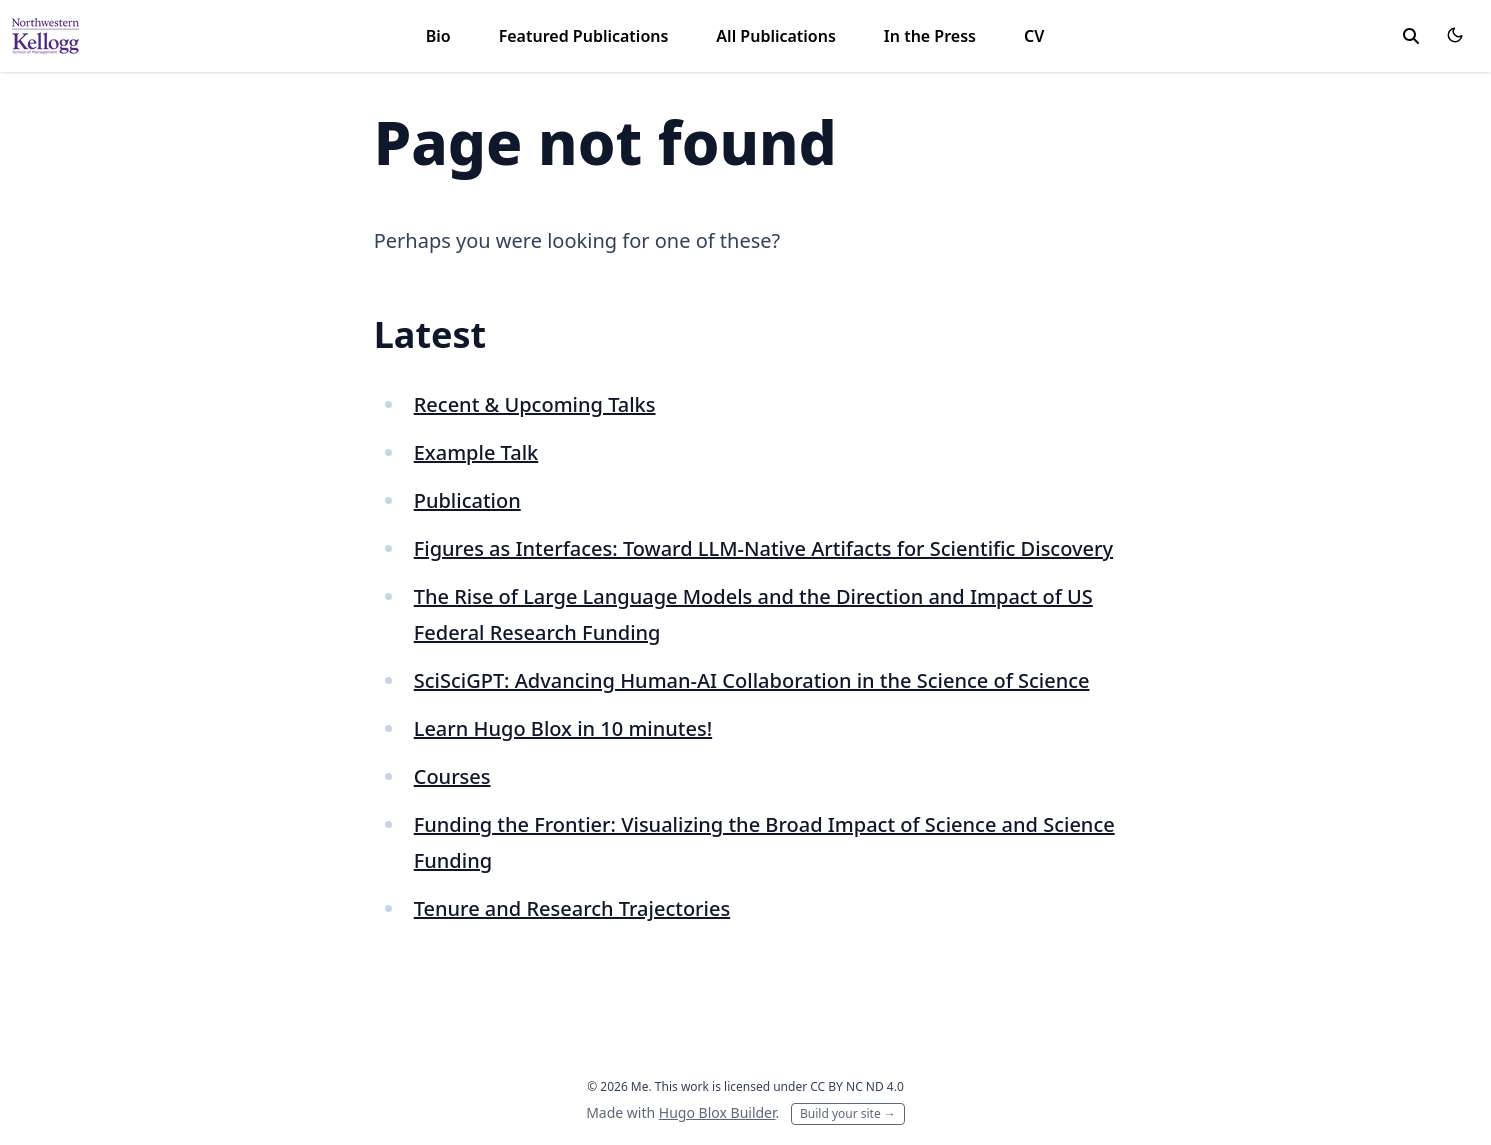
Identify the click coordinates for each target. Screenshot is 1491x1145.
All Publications (775, 36)
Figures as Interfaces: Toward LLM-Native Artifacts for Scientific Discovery (763, 548)
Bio (438, 36)
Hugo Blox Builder (717, 1112)
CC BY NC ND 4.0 (857, 1086)
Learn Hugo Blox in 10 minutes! (563, 728)
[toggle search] (1411, 36)
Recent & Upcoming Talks (535, 404)
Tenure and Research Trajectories (572, 908)
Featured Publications (584, 36)
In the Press (930, 36)
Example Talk (476, 452)
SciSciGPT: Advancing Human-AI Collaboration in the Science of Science (752, 680)
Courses (452, 776)
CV (1034, 36)
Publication (467, 500)
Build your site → (848, 1113)
